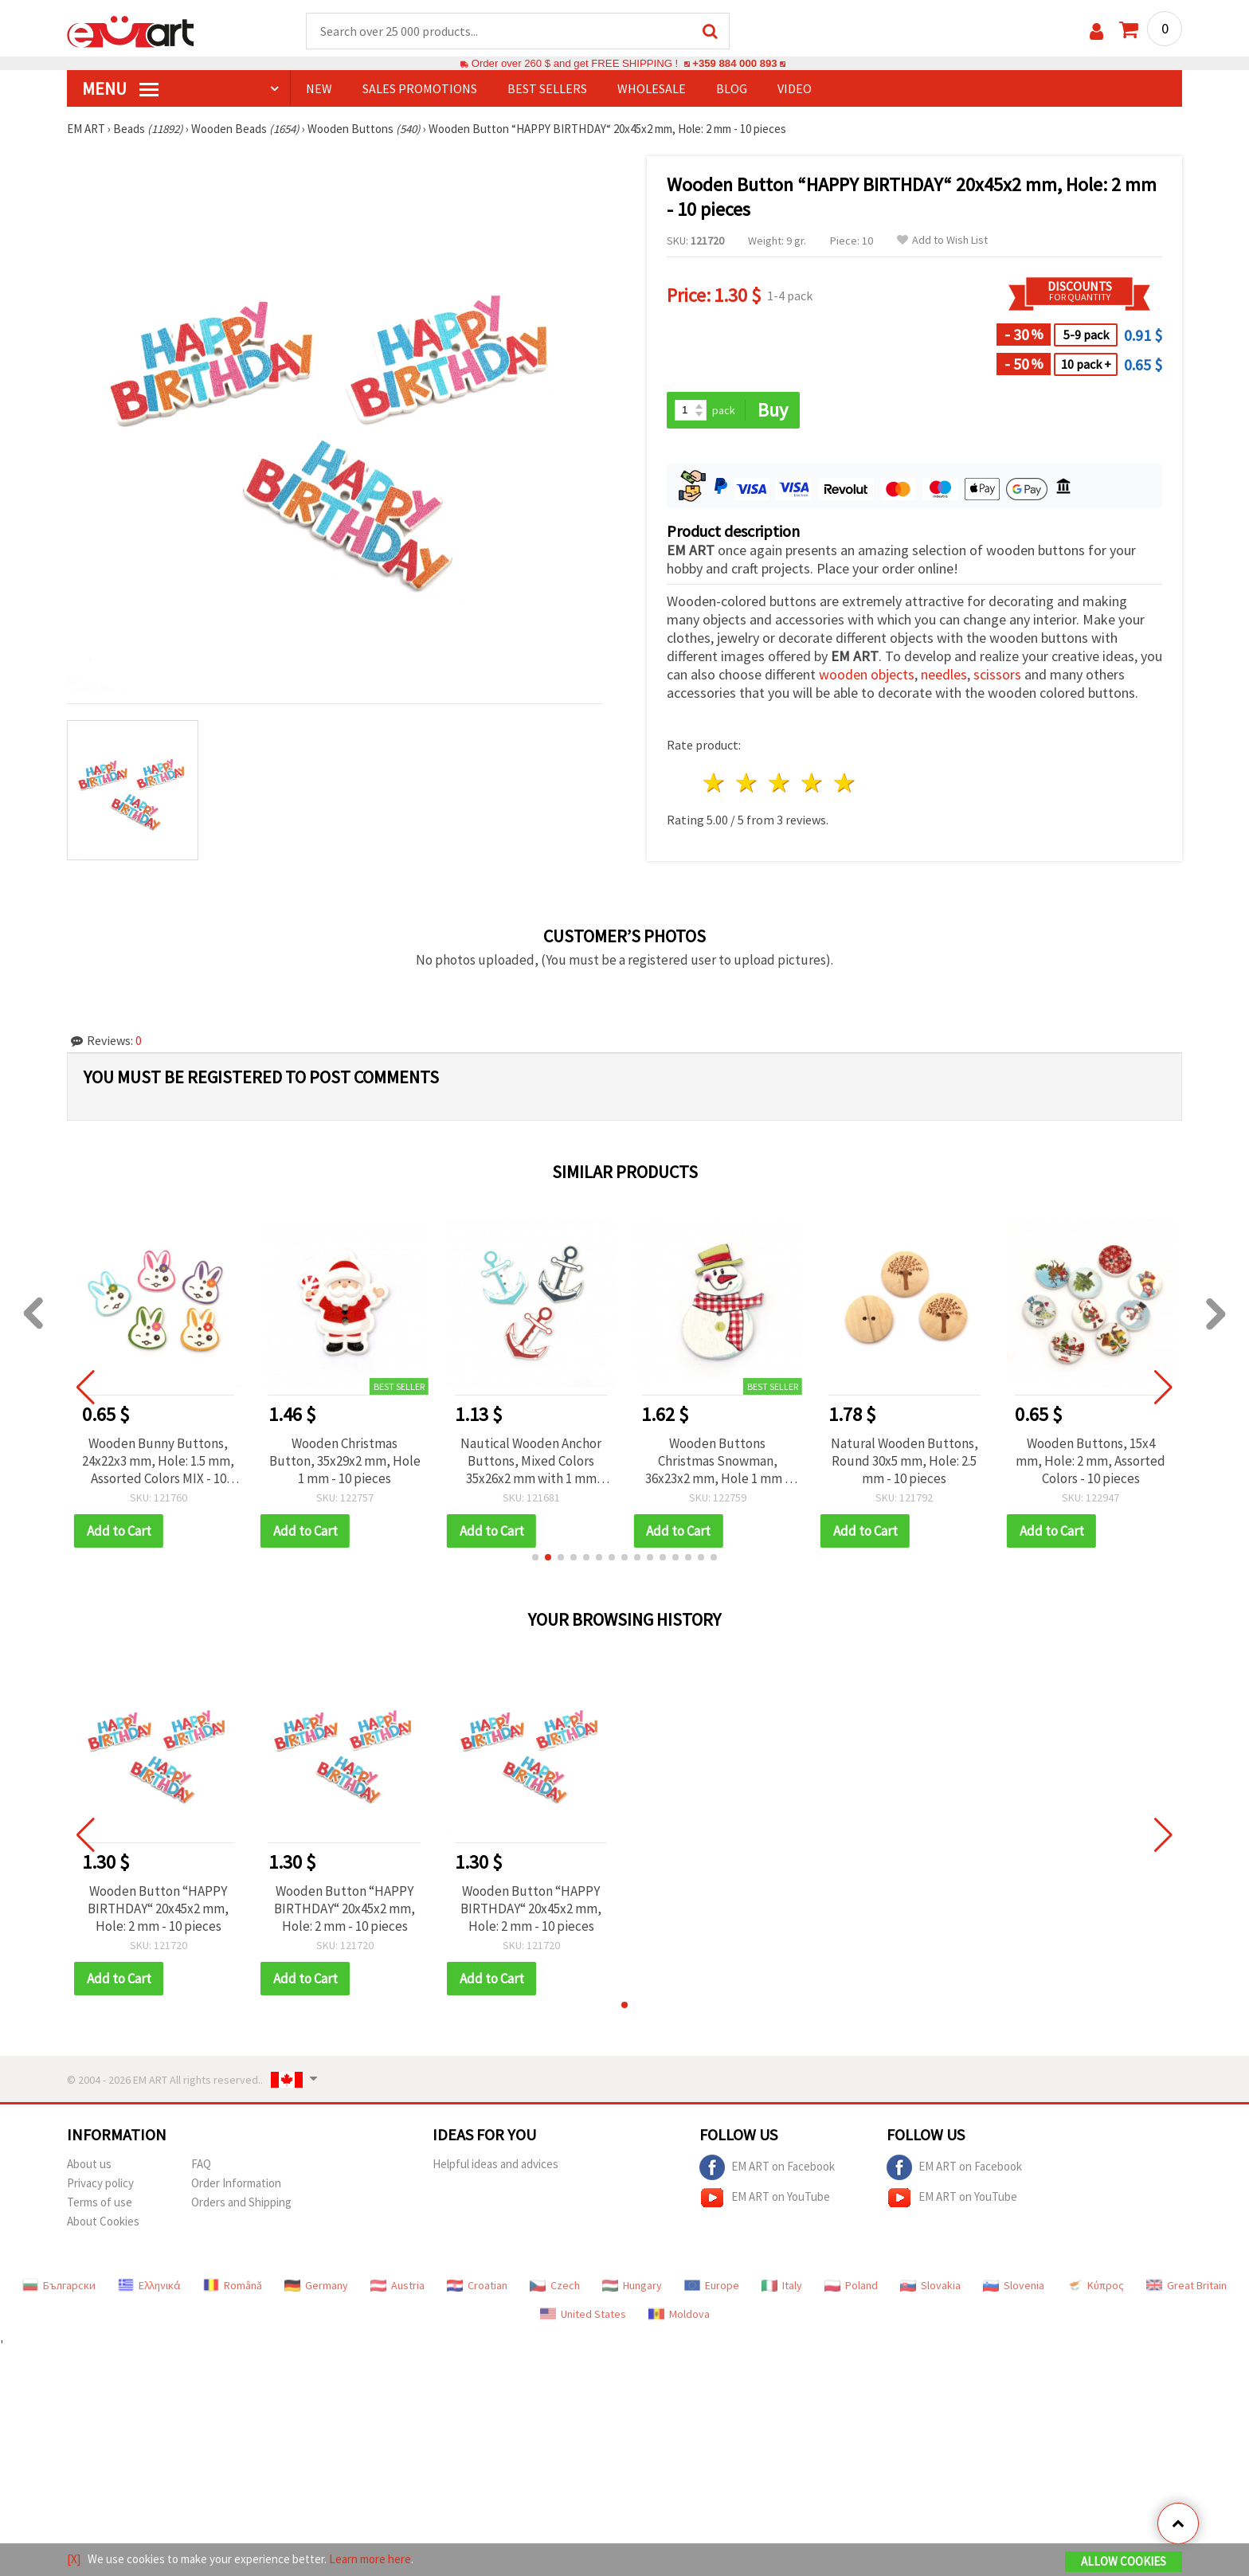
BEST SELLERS (547, 88)
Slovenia (1013, 2285)
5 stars (844, 782)
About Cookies (103, 2221)
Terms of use (99, 2202)
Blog (731, 88)
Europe (711, 2285)
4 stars (812, 782)
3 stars (780, 782)
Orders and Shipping (241, 2202)
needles (944, 674)
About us (89, 2163)
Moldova (679, 2314)
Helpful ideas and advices (495, 2163)
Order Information (236, 2182)
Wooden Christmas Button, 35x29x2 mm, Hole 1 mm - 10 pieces (345, 1461)
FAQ (201, 2163)
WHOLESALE (651, 88)
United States (583, 2314)
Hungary (632, 2285)
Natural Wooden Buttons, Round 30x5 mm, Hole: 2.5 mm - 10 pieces (904, 1461)
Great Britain (1186, 2285)
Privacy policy (100, 2182)
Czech (555, 2285)
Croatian (477, 2285)
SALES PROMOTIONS (419, 88)
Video (794, 88)
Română (232, 2285)
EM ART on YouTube (764, 2197)
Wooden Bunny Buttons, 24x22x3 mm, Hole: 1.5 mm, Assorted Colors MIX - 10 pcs (158, 1461)
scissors (997, 674)
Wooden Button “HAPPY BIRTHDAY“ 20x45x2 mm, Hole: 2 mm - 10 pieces (158, 1908)
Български (59, 2285)
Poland (851, 2285)
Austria (397, 2285)
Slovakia (930, 2285)
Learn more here (370, 2558)
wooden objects (866, 674)
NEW (319, 88)
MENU (120, 88)
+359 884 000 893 (734, 63)
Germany (316, 2285)
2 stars (747, 782)
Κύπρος (1095, 2285)
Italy (782, 2285)
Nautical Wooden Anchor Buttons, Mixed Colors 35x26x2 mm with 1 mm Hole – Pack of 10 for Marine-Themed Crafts (530, 1461)
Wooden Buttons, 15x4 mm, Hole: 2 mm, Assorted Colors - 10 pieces (1090, 1461)
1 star (715, 782)
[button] (535, 1557)
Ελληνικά (149, 2285)
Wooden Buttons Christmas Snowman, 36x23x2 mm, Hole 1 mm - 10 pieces (717, 1461)
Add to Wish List (942, 240)
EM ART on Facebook (767, 2167)
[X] (73, 2558)
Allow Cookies (1123, 2561)
